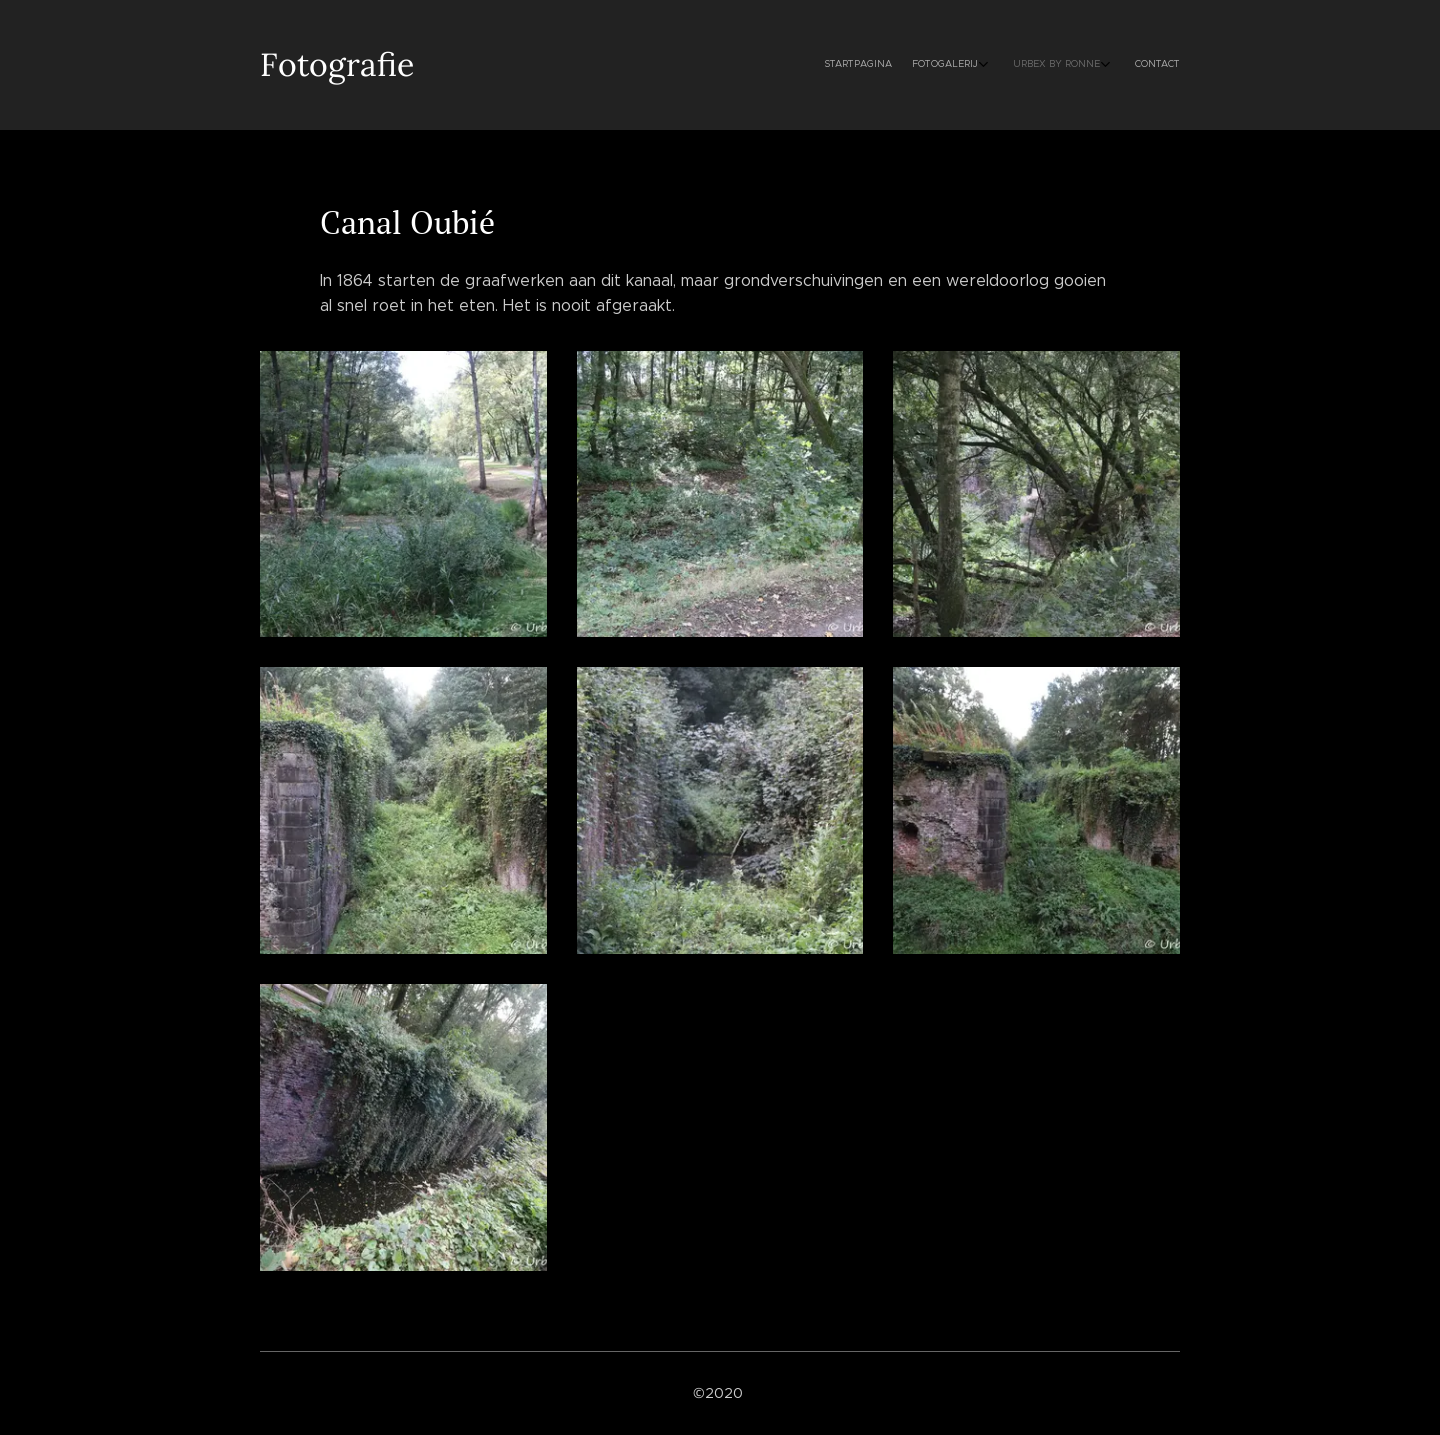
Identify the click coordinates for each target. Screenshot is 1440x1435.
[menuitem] (1092, 65)
